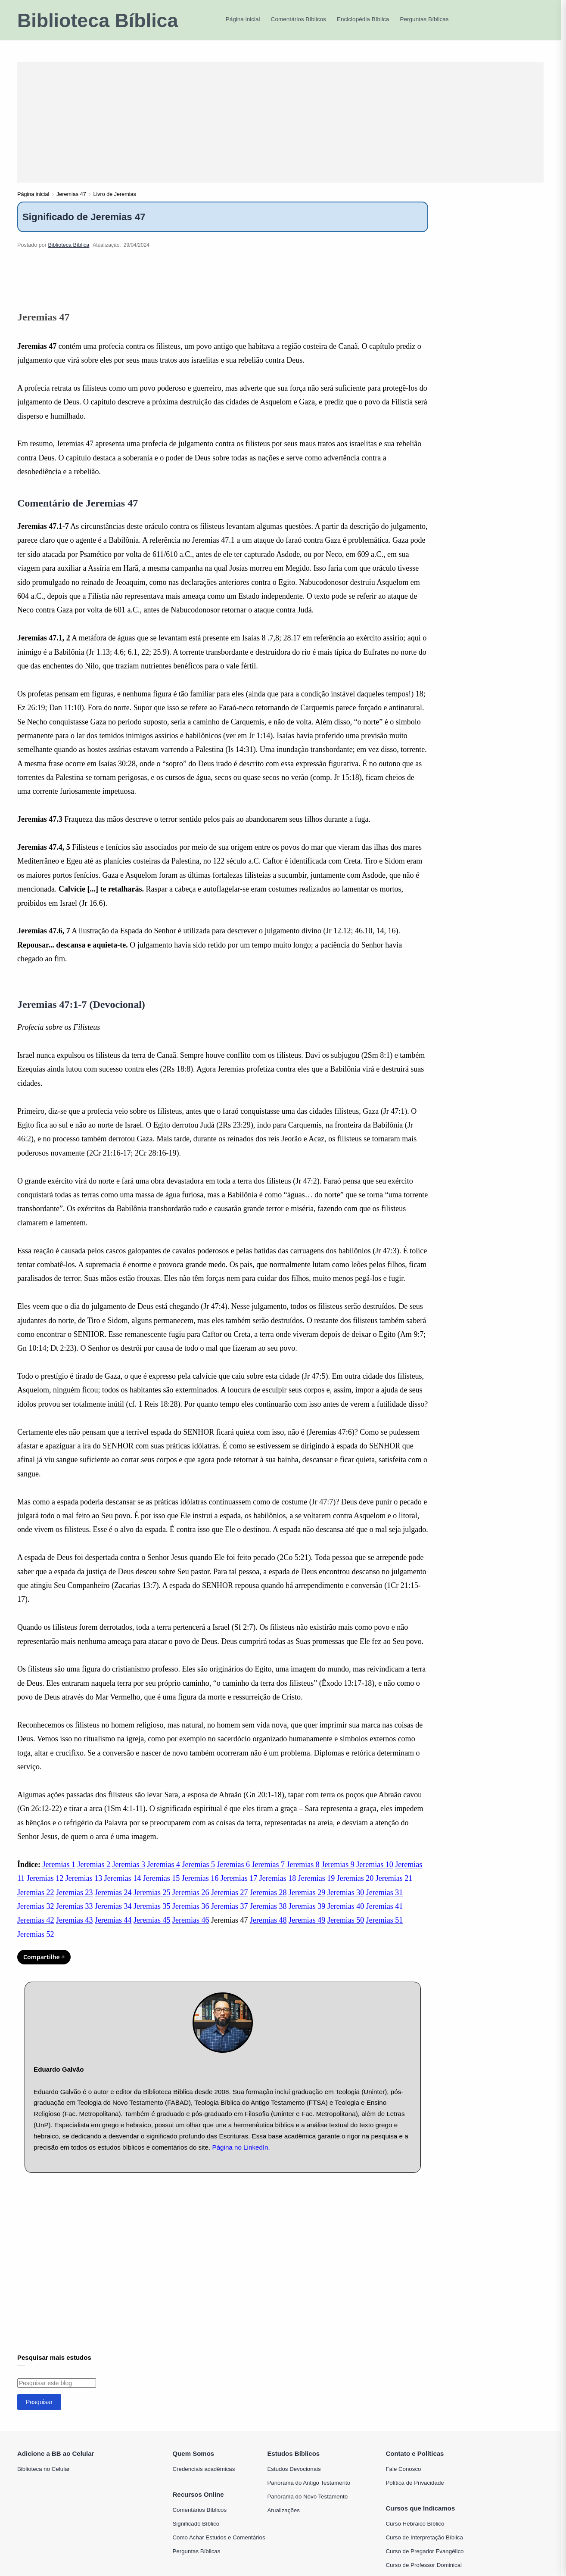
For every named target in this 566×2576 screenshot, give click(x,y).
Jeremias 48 (268, 1929)
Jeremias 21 (394, 1887)
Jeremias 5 (198, 1874)
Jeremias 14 (122, 1887)
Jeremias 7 (268, 1874)
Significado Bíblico (196, 2533)
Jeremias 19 (316, 1887)
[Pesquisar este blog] (56, 2393)
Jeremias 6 (233, 1874)
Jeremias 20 (355, 1887)
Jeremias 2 (93, 1874)
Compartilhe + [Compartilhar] (44, 1966)
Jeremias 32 (35, 1915)
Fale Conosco (403, 2478)
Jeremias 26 (190, 1902)
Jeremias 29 (307, 1902)
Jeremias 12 (45, 1887)
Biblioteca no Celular (43, 2478)
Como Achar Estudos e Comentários (219, 2547)
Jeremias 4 (163, 1874)
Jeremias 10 (374, 1874)
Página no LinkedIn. (241, 2156)
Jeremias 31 (384, 1902)
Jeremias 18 (277, 1887)
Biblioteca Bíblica (97, 20)
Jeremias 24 (113, 1902)
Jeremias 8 (302, 1874)
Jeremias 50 (345, 1929)
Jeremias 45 (152, 1929)
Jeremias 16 (200, 1887)
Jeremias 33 (74, 1915)
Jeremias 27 (229, 1902)
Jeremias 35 (152, 1915)
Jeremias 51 (384, 1929)
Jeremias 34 (113, 1915)
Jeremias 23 (74, 1902)
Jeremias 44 (113, 1929)
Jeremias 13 (83, 1887)
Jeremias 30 (345, 1902)
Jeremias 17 (239, 1887)
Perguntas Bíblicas (197, 2560)
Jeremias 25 (152, 1902)
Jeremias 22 (35, 1902)
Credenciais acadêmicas (204, 2478)
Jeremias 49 (307, 1929)
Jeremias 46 (190, 1929)
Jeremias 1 (59, 1874)
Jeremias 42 (35, 1929)
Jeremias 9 (337, 1874)
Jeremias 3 (128, 1874)
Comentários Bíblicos (200, 2519)
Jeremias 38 (268, 1915)
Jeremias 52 (35, 1943)
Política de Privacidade (415, 2492)
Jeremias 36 (190, 1915)
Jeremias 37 (229, 1915)
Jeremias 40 (345, 1915)
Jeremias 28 (268, 1902)
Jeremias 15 (161, 1887)
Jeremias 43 (74, 1929)
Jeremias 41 (384, 1915)
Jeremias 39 (307, 1915)
